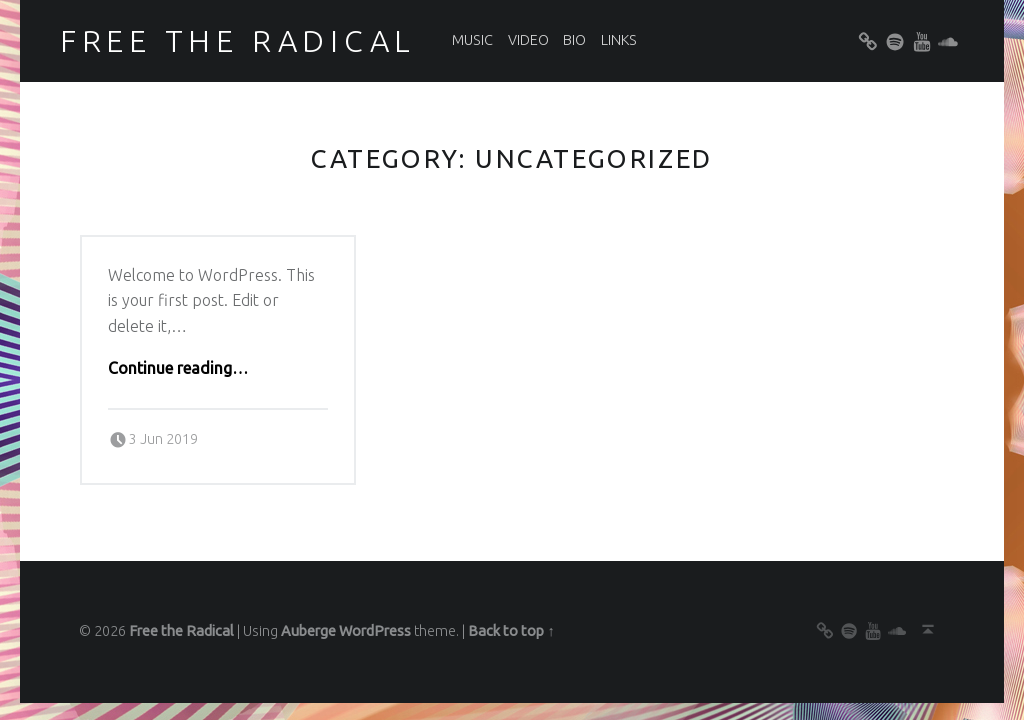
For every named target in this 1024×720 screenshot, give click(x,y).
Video (528, 40)
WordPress (375, 631)
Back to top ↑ (511, 631)
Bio (574, 40)
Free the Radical (238, 41)
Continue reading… (178, 368)
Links (619, 40)
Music (472, 40)
